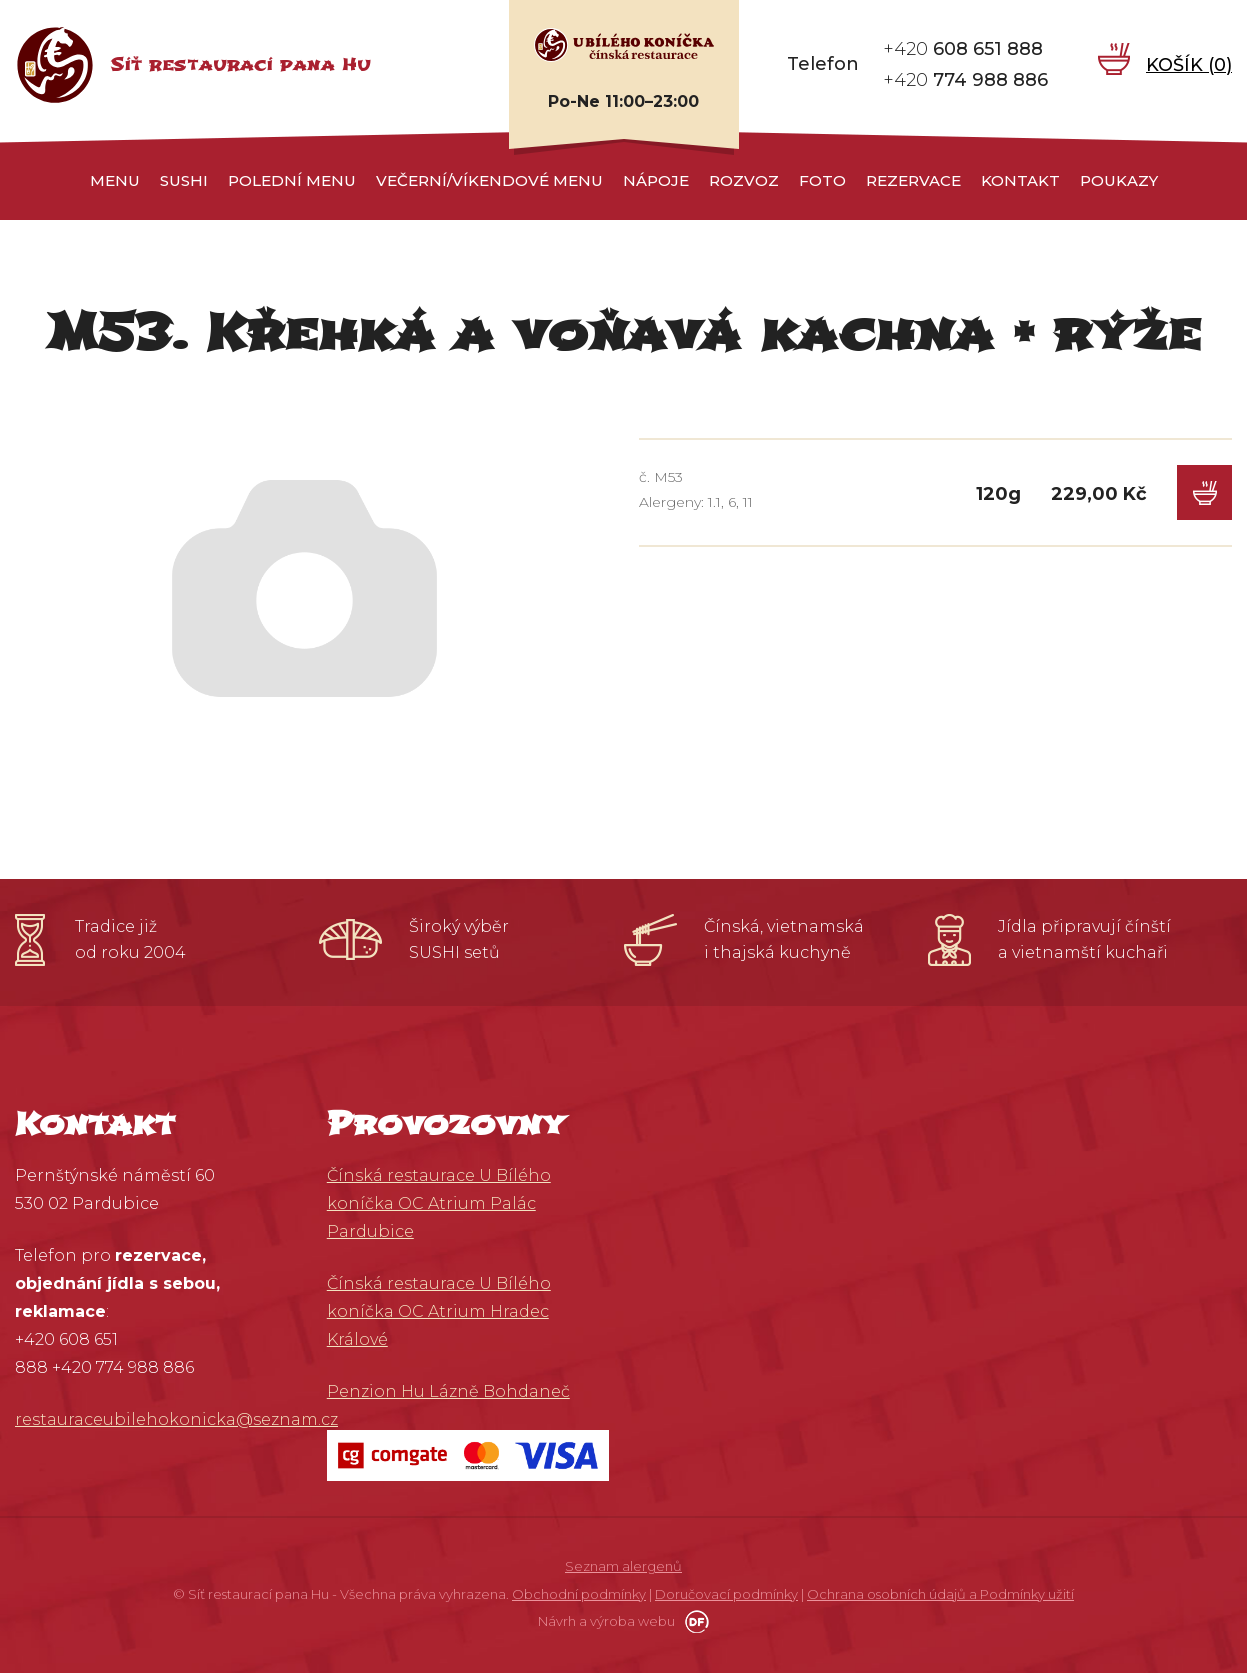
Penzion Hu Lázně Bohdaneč (448, 1391)
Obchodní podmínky (579, 1594)
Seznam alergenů (623, 1566)
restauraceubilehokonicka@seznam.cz (176, 1419)
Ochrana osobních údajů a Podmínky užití (940, 1594)
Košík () (1189, 64)
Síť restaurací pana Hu (240, 64)
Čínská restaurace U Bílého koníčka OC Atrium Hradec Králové (439, 1311)
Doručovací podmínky (726, 1594)
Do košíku (1204, 492)
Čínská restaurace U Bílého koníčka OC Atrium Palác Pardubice (439, 1203)
